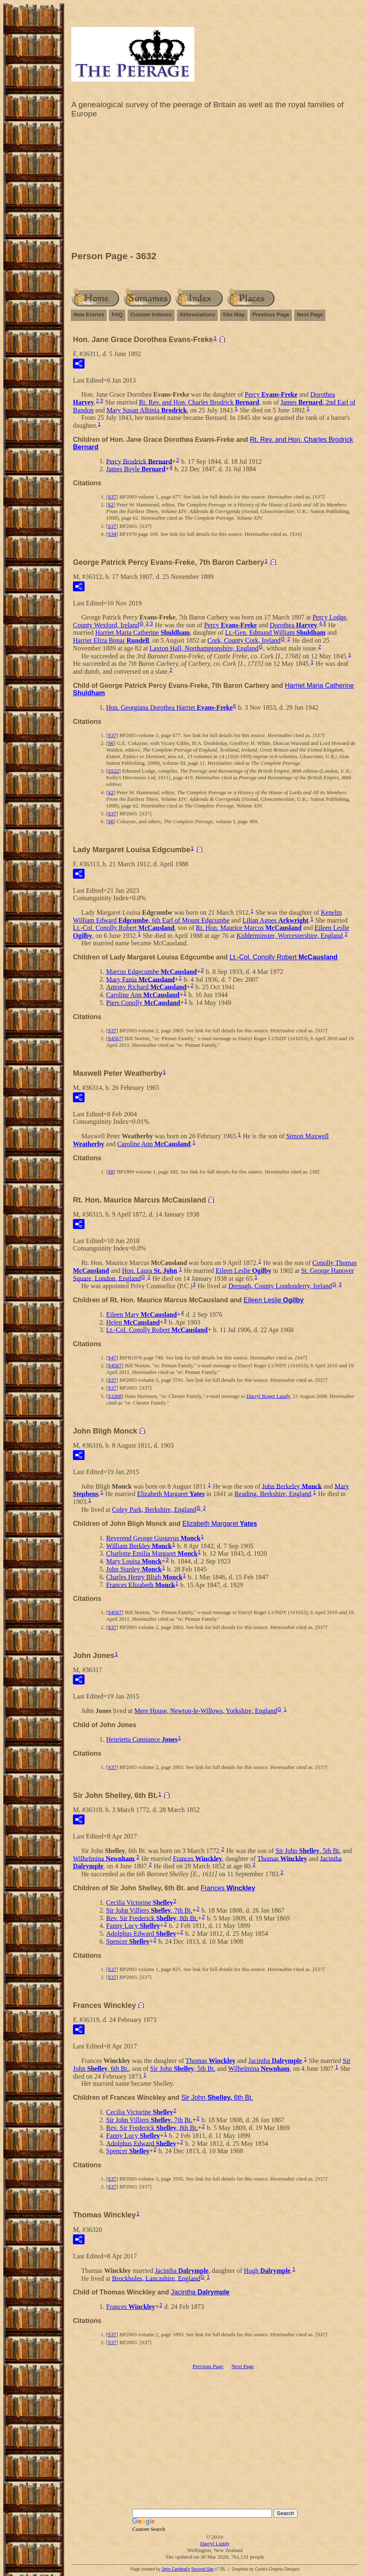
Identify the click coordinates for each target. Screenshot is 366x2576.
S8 (111, 1172)
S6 (111, 743)
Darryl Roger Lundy (268, 1396)
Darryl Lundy (215, 2543)
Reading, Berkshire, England (273, 1493)
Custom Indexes (151, 314)
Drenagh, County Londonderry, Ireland (280, 1285)
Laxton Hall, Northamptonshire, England (204, 648)
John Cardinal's (176, 2569)
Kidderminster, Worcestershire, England (289, 935)
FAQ (117, 314)
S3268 (114, 1396)
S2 (111, 504)
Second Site (202, 2569)
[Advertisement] (215, 187)
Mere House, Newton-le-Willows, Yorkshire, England (205, 1710)
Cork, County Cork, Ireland (243, 640)
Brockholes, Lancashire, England (156, 2278)
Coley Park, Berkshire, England (154, 1509)
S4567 (114, 1038)
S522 (113, 771)
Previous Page (271, 314)
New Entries (88, 314)
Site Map (234, 314)
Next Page (310, 314)
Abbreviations (197, 314)
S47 (112, 1357)
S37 (112, 497)
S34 (112, 534)
